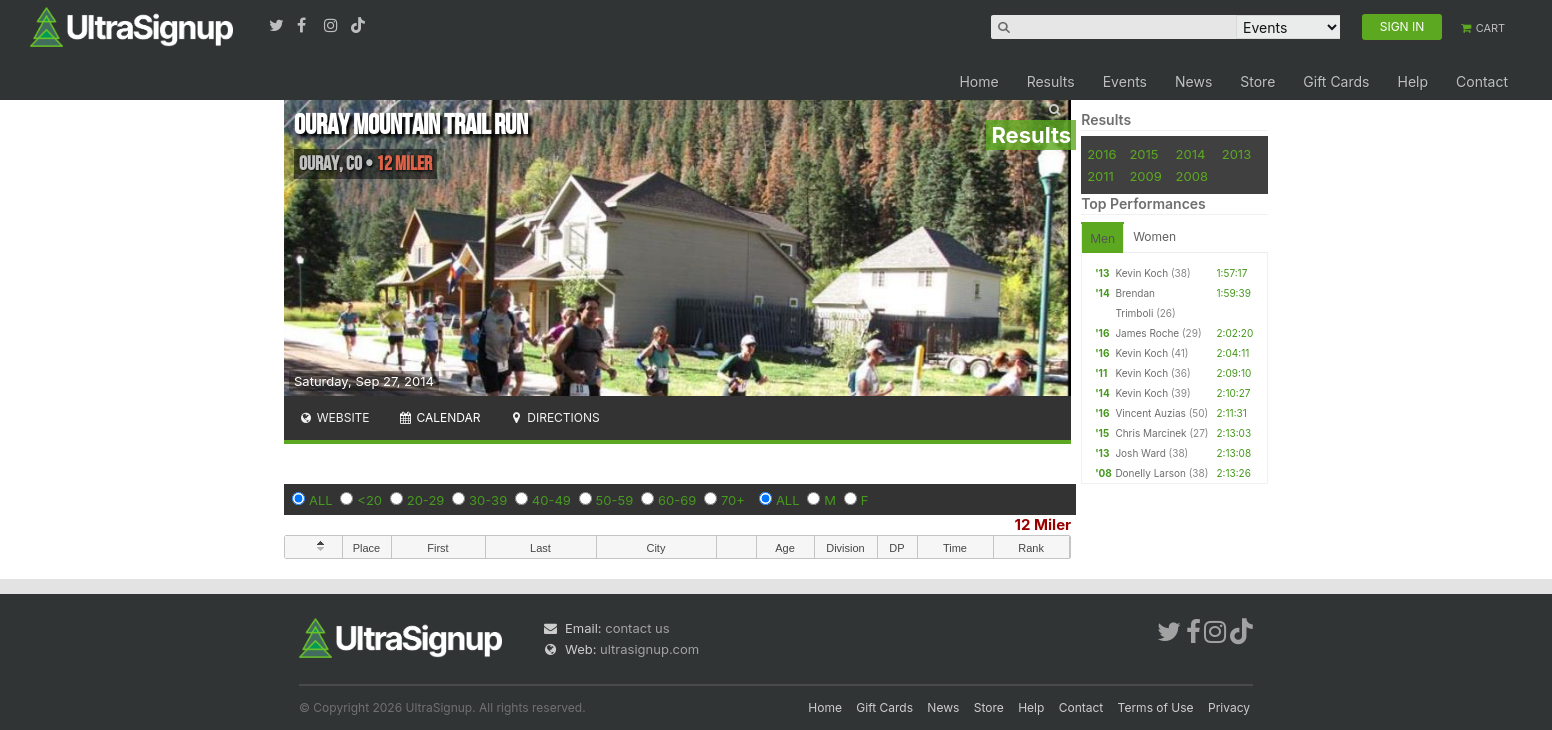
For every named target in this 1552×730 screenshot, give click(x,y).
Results (1051, 81)
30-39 (488, 500)
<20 (369, 500)
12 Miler (1043, 524)
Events (1125, 81)
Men (1102, 238)
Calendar (439, 417)
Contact (1482, 81)
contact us (637, 628)
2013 (1236, 154)
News (1193, 81)
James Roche (1147, 333)
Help (1412, 81)
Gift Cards (1336, 81)
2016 (1101, 154)
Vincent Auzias (1150, 413)
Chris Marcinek (1150, 433)
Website (334, 417)
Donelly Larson (1150, 473)
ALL (321, 500)
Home (978, 81)
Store (1257, 81)
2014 (1191, 154)
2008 (1192, 176)
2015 (1143, 154)
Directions (553, 417)
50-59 (615, 500)
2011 (1100, 176)
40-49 (551, 500)
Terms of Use (1156, 707)
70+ (733, 500)
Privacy (1229, 707)
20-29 (426, 500)
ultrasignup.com (649, 649)
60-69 (677, 500)
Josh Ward (1140, 453)
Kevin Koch (1141, 273)
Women (1154, 236)
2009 (1145, 176)
